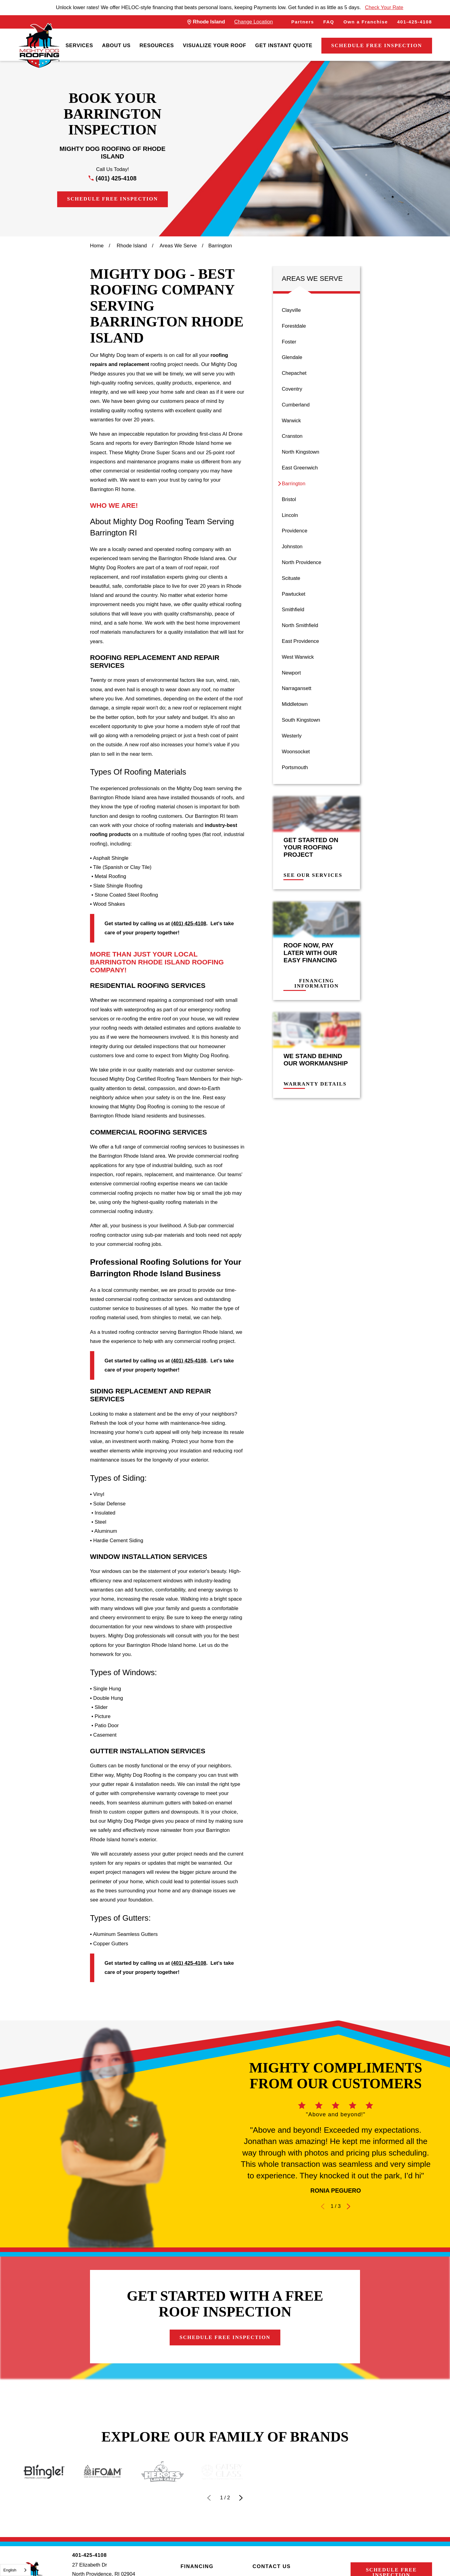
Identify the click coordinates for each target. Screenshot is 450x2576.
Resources (157, 45)
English (9, 2570)
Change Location (253, 22)
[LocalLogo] (39, 45)
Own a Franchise (366, 21)
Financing (197, 2566)
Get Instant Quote (283, 45)
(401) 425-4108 (116, 178)
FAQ (328, 21)
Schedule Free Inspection (376, 45)
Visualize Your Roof (214, 45)
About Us (116, 45)
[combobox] (15, 2570)
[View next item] (241, 2498)
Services (79, 45)
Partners (302, 21)
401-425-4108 (414, 21)
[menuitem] (79, 45)
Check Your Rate (384, 7)
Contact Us (271, 2566)
